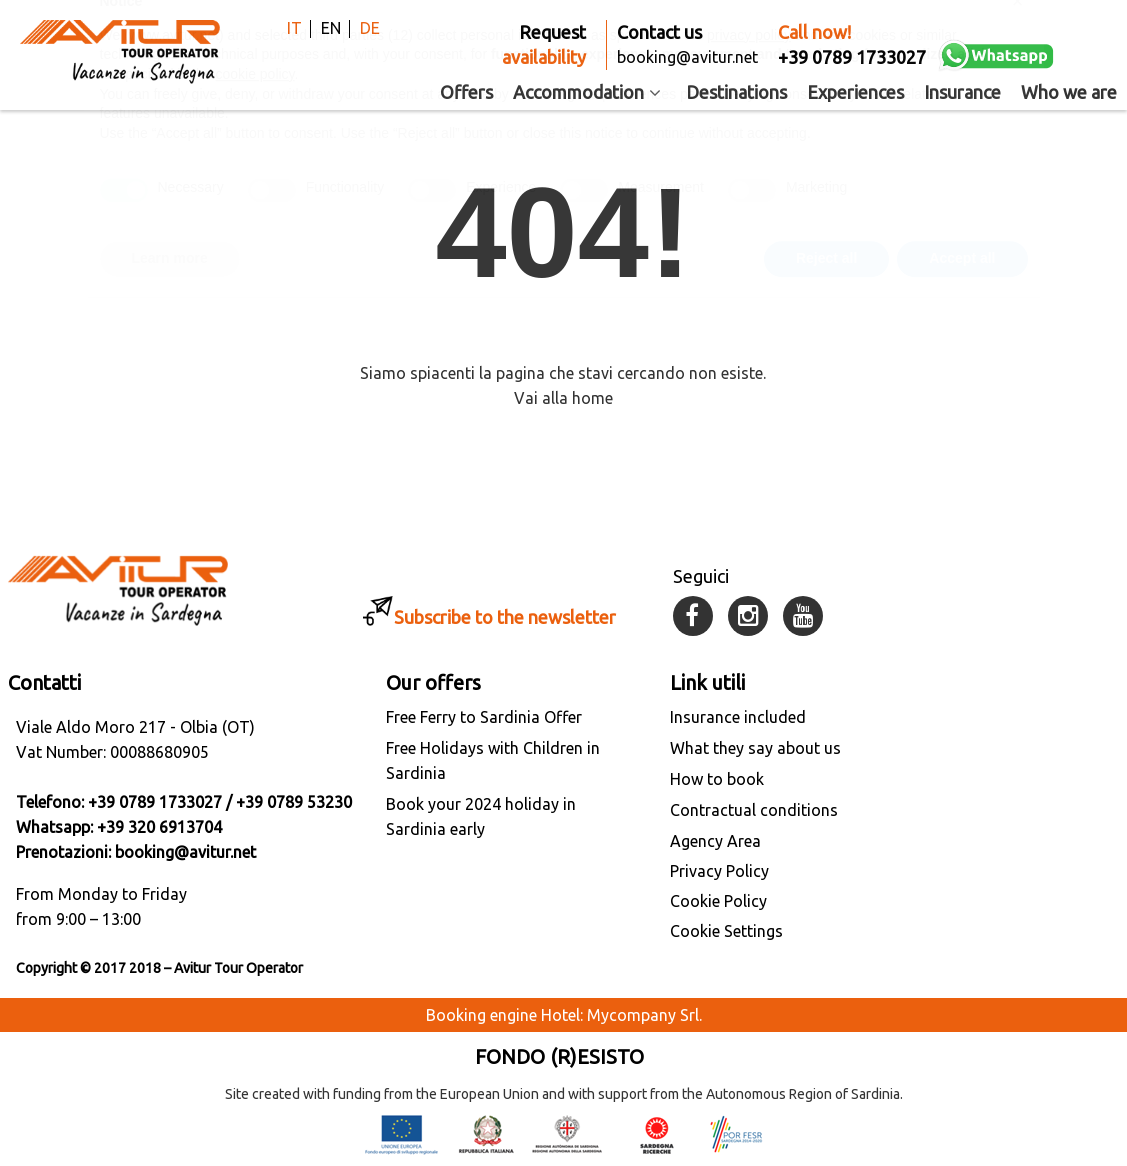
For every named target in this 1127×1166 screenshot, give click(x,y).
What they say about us (755, 748)
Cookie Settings (726, 931)
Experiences (855, 92)
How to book (717, 779)
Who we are (1069, 92)
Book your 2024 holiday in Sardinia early (481, 816)
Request (544, 46)
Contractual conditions (754, 810)
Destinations (736, 92)
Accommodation (590, 92)
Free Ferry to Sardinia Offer (484, 717)
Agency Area (715, 841)
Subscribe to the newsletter (505, 617)
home (592, 398)
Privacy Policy (719, 871)
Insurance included (738, 717)
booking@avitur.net (185, 852)
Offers (466, 92)
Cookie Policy (718, 901)
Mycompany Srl (643, 1015)
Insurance (962, 92)
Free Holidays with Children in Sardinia (493, 760)
